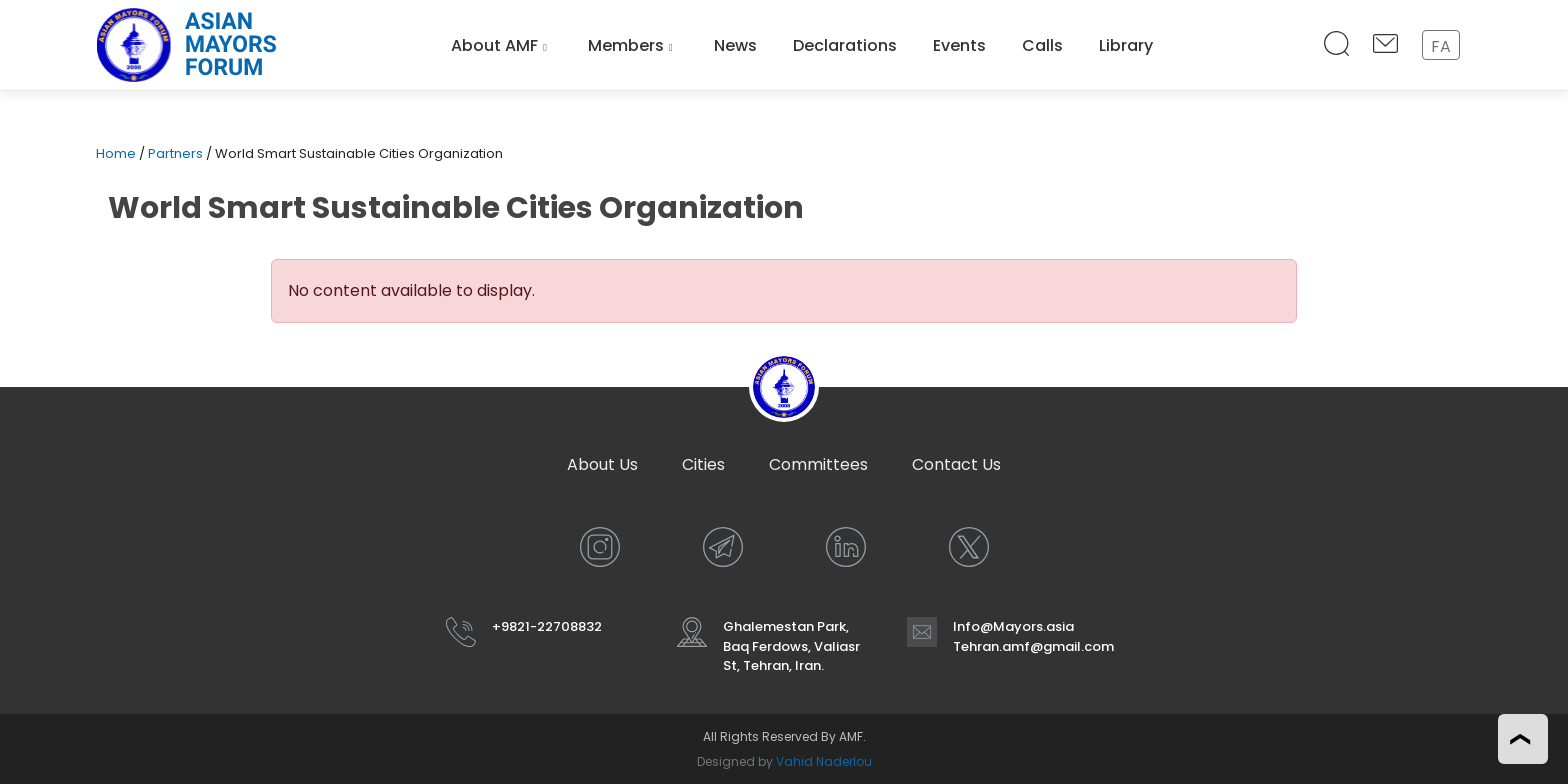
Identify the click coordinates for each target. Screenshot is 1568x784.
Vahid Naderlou (824, 761)
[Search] (1336, 45)
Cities (703, 464)
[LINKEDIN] (846, 547)
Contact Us (956, 464)
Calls (1042, 45)
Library (1126, 45)
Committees (818, 464)
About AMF (494, 45)
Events (959, 45)
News (735, 45)
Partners (175, 153)
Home (116, 153)
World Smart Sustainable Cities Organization (456, 208)
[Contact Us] (1385, 45)
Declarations (845, 45)
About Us (602, 464)
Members (626, 45)
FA (1441, 46)
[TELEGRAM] (723, 547)
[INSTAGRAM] (600, 547)
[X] (969, 547)
